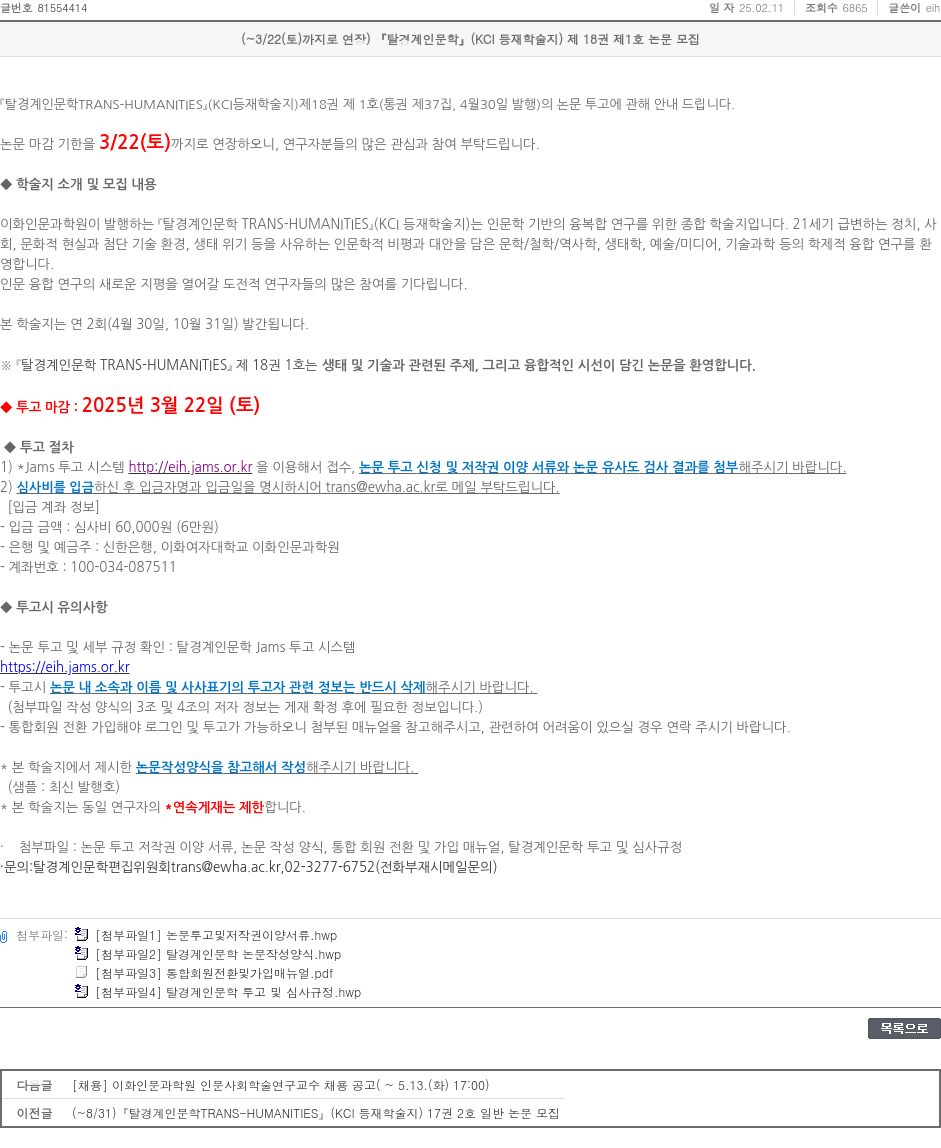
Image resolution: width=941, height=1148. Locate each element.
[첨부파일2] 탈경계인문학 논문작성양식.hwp (207, 953)
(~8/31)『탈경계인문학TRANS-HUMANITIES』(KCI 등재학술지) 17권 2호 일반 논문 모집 (316, 1112)
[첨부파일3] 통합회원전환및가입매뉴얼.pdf (203, 972)
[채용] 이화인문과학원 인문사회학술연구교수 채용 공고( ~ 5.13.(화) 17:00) (281, 1084)
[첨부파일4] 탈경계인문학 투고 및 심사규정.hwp (217, 991)
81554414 (62, 7)
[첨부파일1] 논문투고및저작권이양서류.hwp (205, 934)
